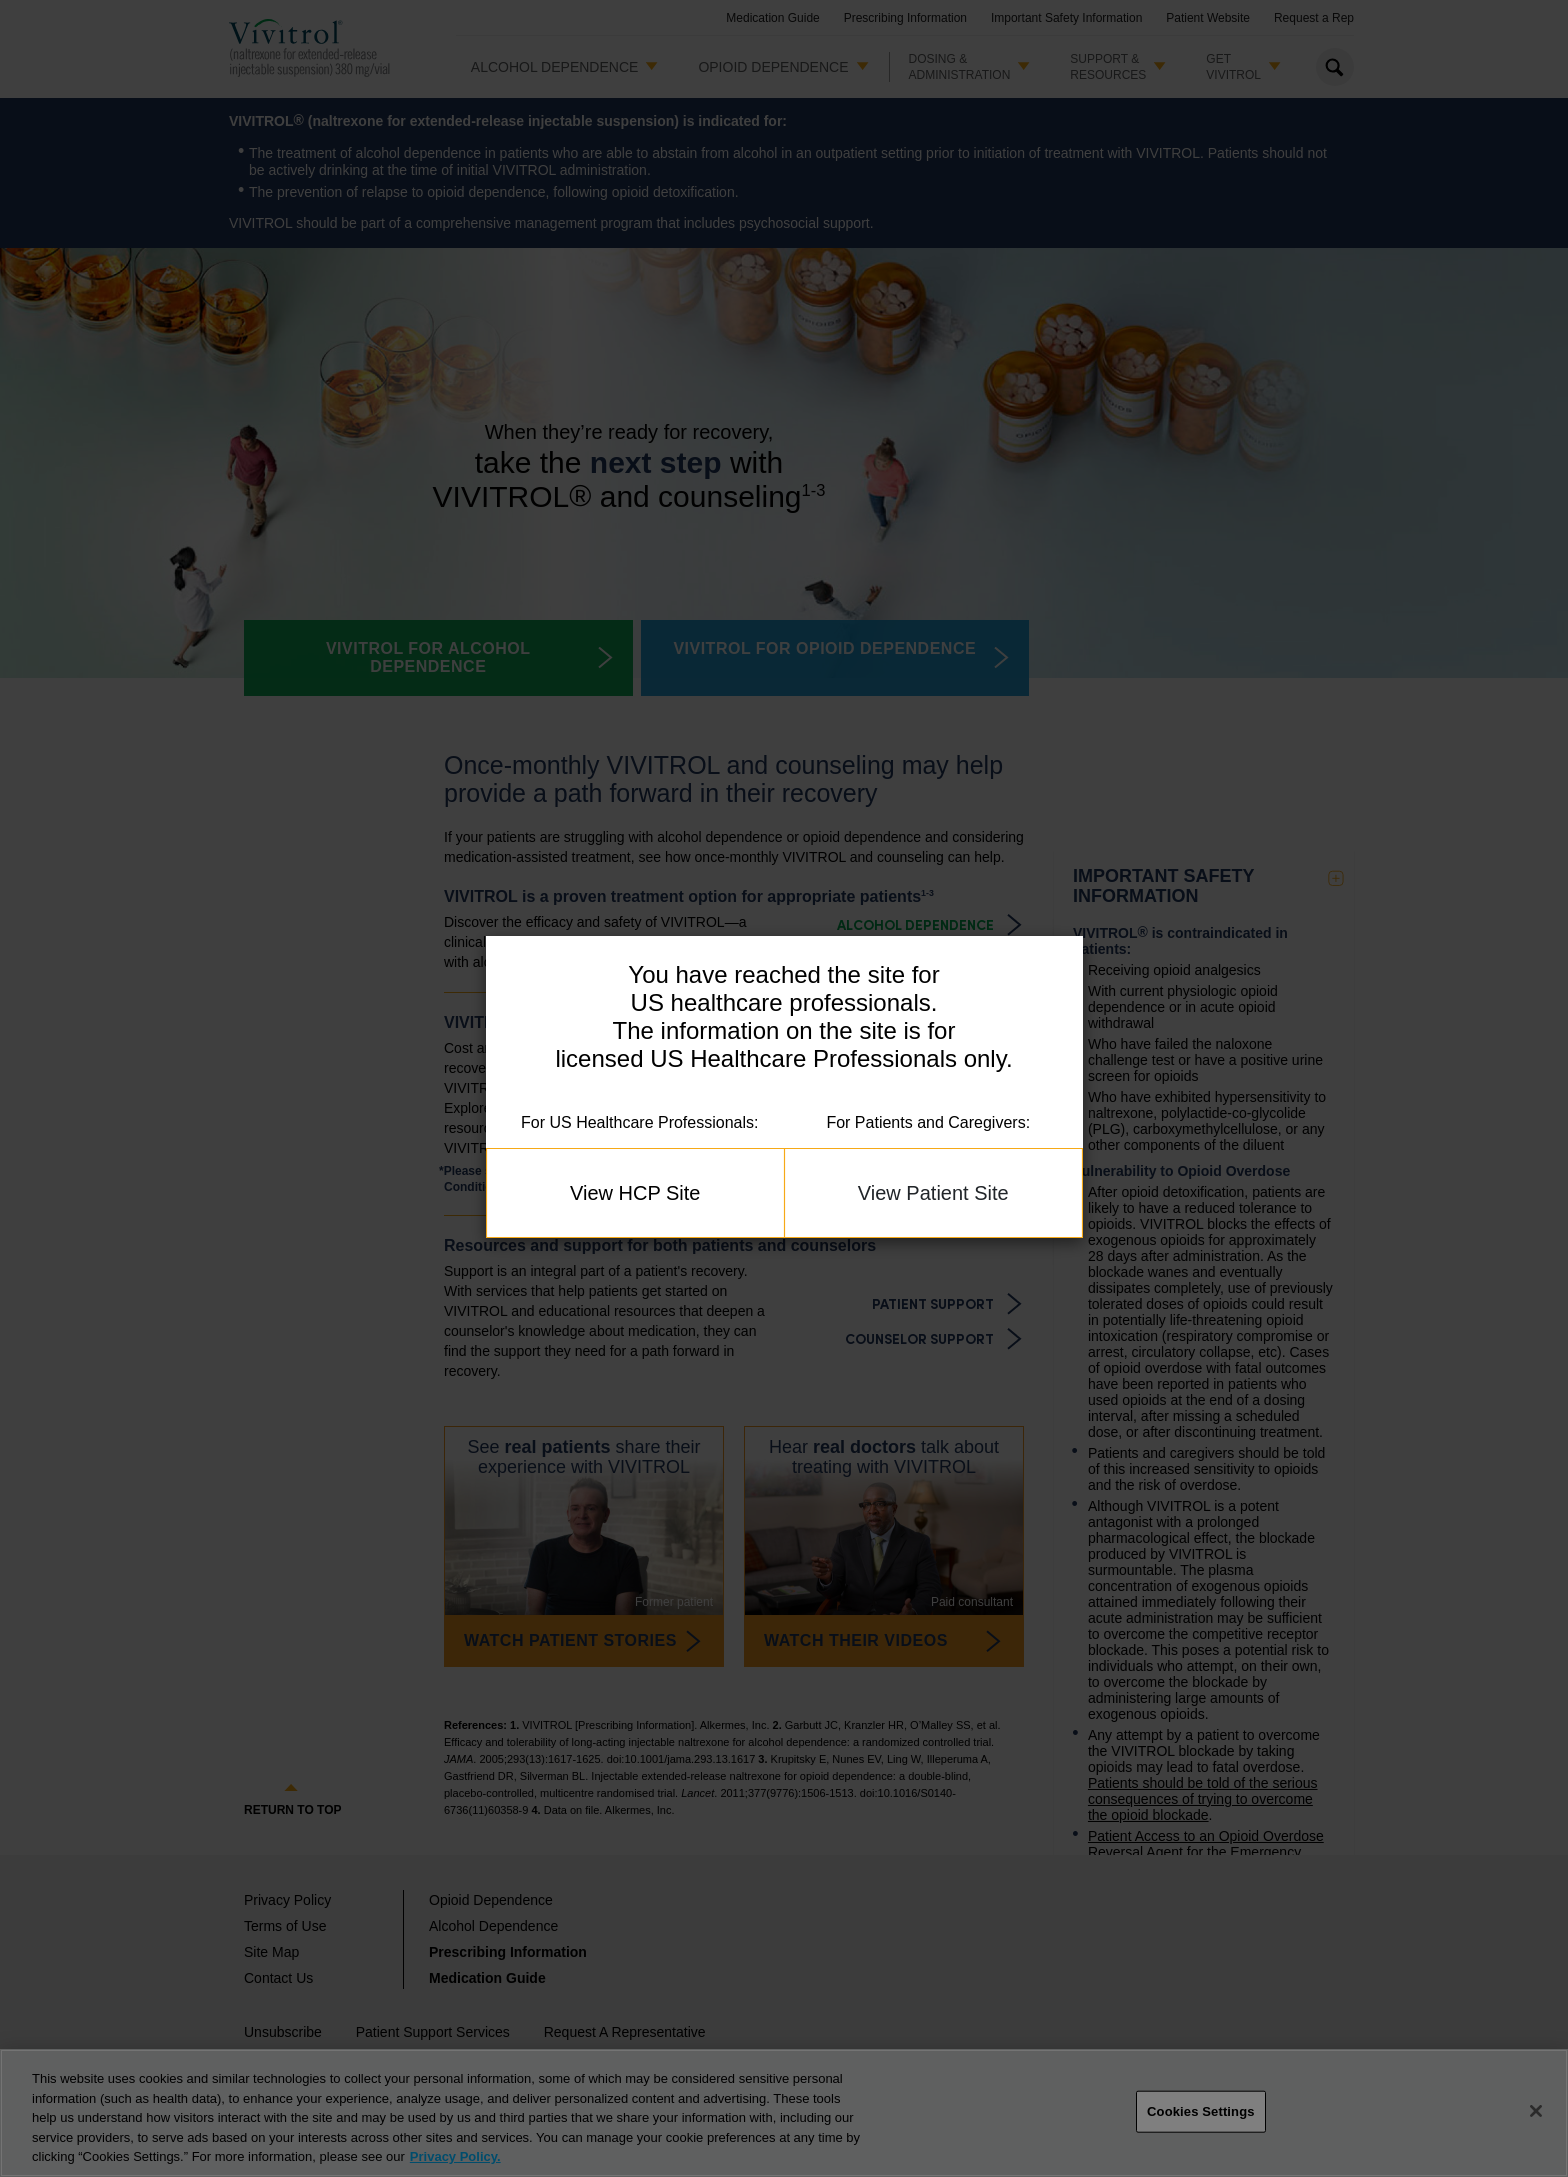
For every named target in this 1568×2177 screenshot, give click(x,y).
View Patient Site (933, 1193)
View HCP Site (635, 1193)
